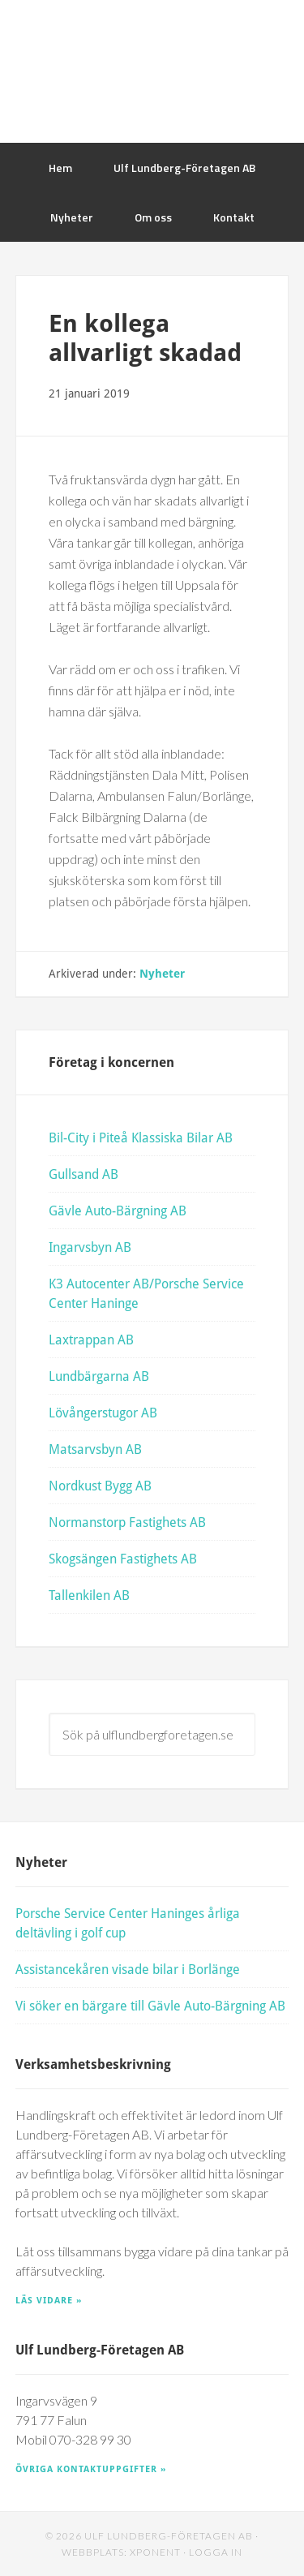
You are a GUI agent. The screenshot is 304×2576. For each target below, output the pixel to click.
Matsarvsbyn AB (95, 1448)
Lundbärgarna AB (99, 1375)
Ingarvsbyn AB (90, 1246)
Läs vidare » (48, 2300)
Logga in (215, 2552)
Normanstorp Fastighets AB (127, 1521)
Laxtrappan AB (91, 1339)
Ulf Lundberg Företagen (152, 71)
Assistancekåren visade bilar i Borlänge (127, 1968)
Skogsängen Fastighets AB (123, 1558)
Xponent (155, 2552)
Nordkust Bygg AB (100, 1485)
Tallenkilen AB (89, 1594)
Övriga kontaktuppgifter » (90, 2468)
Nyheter (162, 973)
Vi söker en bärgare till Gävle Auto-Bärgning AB (150, 2005)
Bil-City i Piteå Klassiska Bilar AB (141, 1137)
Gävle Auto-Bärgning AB (117, 1210)
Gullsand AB (83, 1173)
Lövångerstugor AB (103, 1412)
